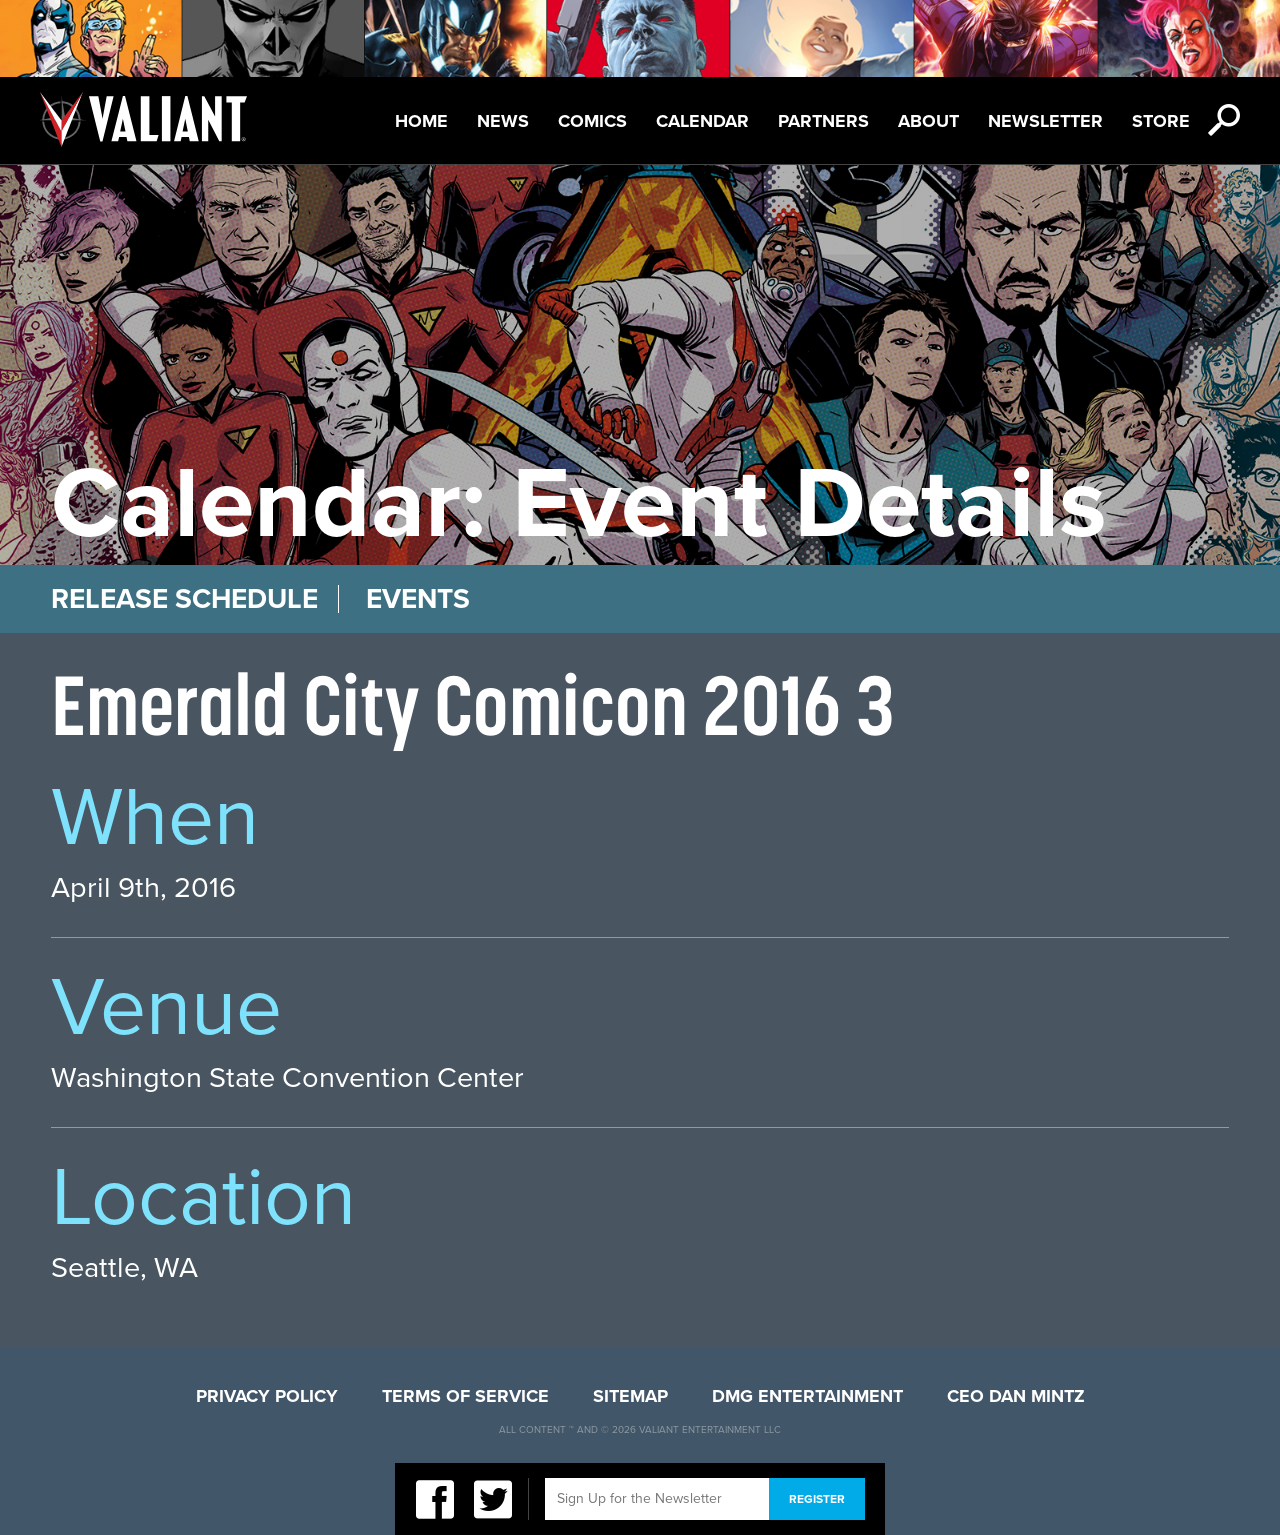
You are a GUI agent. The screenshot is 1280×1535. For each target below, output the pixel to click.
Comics (592, 121)
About (928, 121)
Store (1161, 121)
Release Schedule (184, 599)
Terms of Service (465, 1396)
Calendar (702, 121)
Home (421, 121)
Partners (823, 121)
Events (418, 599)
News (503, 121)
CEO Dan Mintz (1016, 1396)
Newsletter (1045, 121)
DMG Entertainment (807, 1396)
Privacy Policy (267, 1396)
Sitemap (630, 1396)
